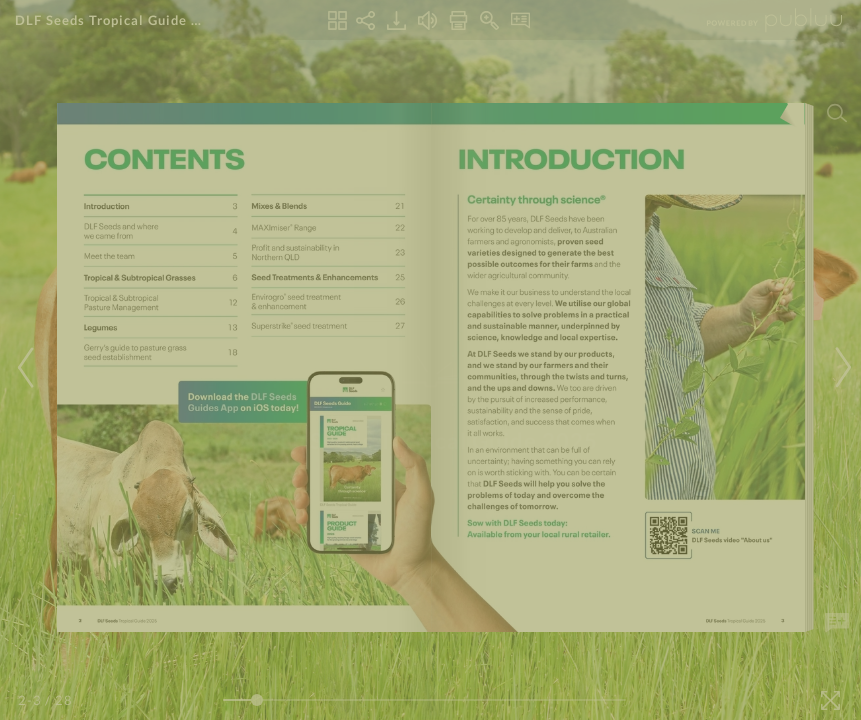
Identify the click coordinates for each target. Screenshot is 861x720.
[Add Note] (837, 623)
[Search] (837, 113)
